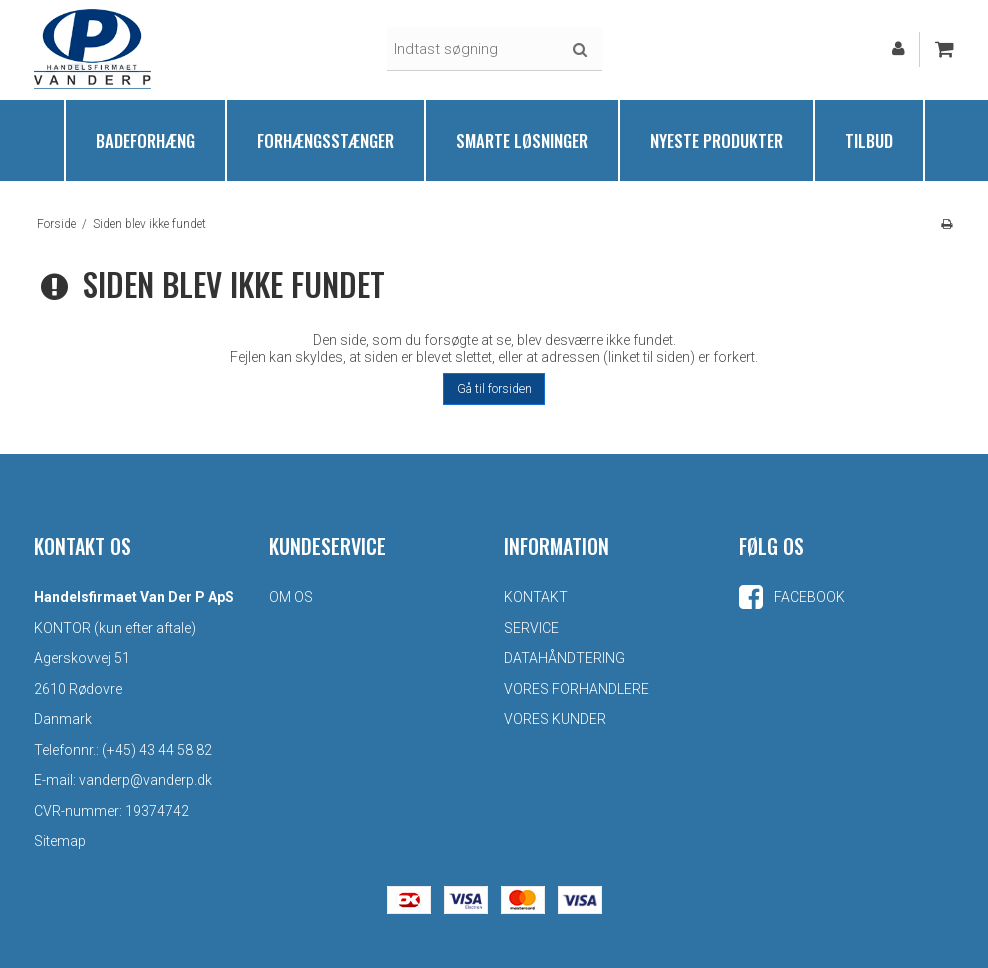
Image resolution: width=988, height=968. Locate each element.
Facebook (792, 597)
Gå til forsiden (494, 389)
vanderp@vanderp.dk (145, 780)
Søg (580, 50)
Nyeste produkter (716, 140)
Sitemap (60, 841)
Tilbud (869, 140)
